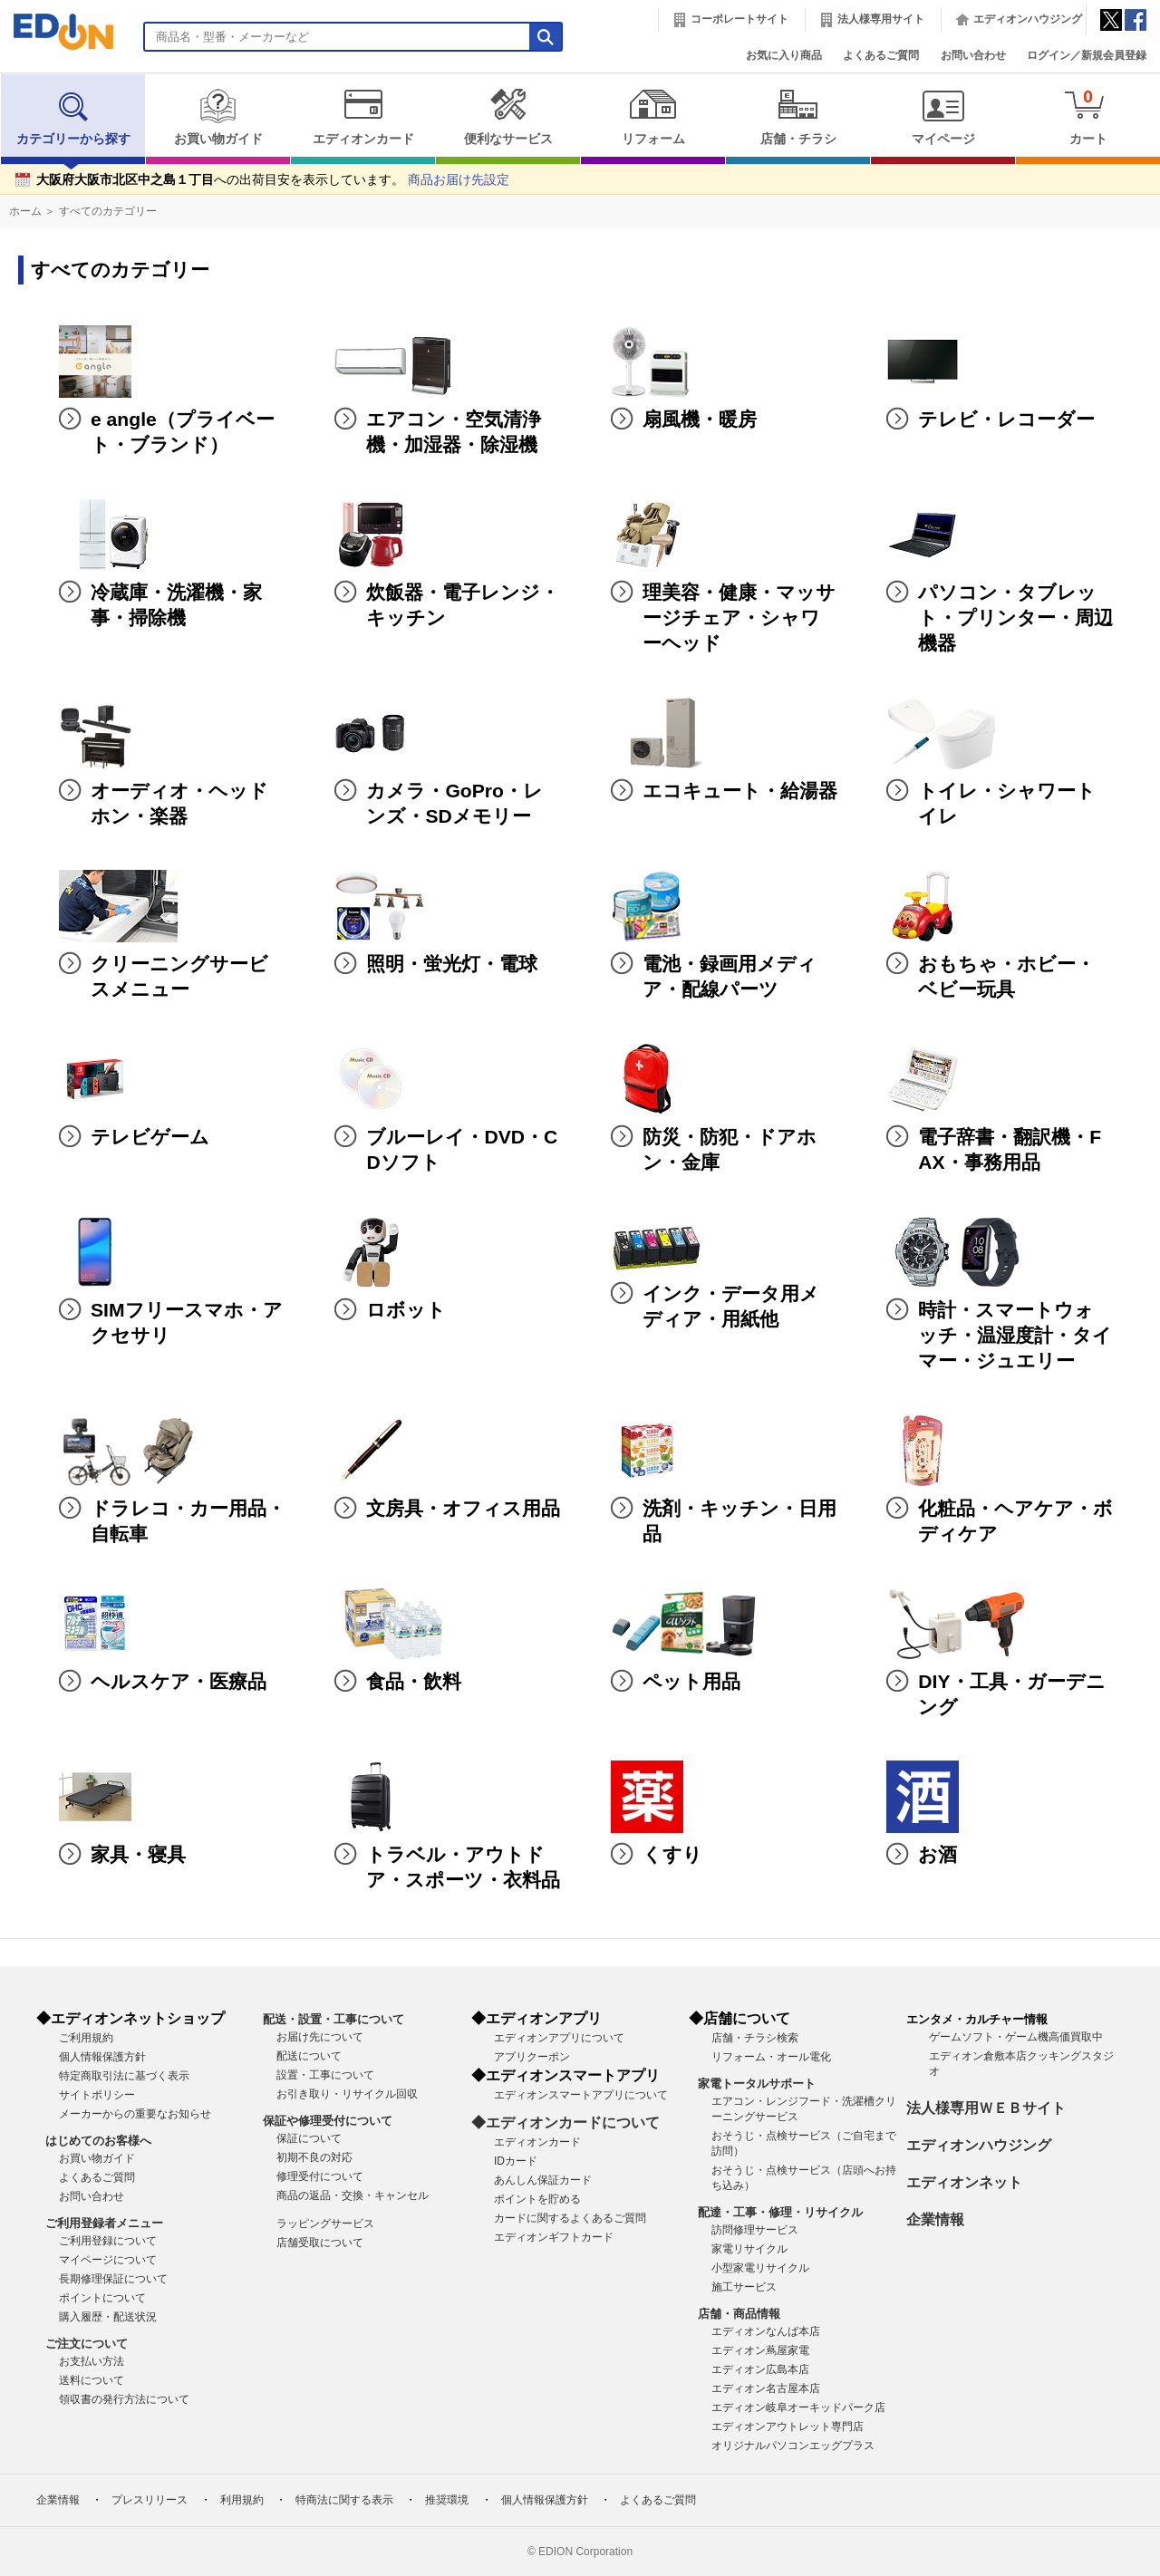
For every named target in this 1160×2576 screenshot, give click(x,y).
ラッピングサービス (325, 2223)
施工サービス (744, 2287)
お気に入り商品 (784, 55)
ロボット (406, 1309)
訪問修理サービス (754, 2230)
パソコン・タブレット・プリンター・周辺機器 (1015, 617)
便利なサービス (508, 117)
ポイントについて (102, 2297)
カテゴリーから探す (73, 117)
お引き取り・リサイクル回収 (347, 2094)
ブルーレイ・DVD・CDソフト (461, 1149)
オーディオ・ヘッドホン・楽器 (179, 803)
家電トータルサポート (757, 2083)
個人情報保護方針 (102, 2056)
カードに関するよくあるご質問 (570, 2218)
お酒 (937, 1854)
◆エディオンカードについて (565, 2122)
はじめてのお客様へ (98, 2140)
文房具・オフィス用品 (463, 1508)
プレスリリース (149, 2500)
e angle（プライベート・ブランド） (183, 432)
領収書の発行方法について (124, 2399)
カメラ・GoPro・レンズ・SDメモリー (454, 803)
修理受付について (319, 2176)
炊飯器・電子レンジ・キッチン (462, 605)
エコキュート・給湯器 (740, 790)
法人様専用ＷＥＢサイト (986, 2108)
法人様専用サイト (880, 19)
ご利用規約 (86, 2037)
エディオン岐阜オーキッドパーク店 (798, 2407)
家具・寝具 (138, 1854)
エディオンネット (964, 2182)
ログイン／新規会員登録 (1086, 55)
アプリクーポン (532, 2056)
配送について (309, 2056)
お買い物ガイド (218, 117)
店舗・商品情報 (739, 2313)
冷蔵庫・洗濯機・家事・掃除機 (176, 605)
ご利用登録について (108, 2240)
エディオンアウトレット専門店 (787, 2426)
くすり (672, 1854)
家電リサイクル (749, 2249)
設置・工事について (325, 2075)
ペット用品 (691, 1681)
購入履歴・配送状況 (108, 2317)
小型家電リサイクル (760, 2268)
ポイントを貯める (537, 2199)
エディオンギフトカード (554, 2237)
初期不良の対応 (314, 2157)
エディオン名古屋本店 (765, 2388)
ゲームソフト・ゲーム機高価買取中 (1016, 2037)
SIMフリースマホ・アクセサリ (187, 1322)
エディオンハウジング (1027, 19)
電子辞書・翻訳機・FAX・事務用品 (1009, 1149)
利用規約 (242, 2500)
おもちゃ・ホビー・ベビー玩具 (1006, 976)
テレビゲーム (150, 1136)
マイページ (943, 117)
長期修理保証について (113, 2278)
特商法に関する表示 (344, 2500)
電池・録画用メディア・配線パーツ (730, 976)
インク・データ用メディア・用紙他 (731, 1306)
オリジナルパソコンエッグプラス (793, 2445)
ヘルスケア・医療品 (178, 1681)
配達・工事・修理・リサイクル (780, 2212)
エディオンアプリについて (559, 2037)
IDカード (515, 2161)
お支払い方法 (91, 2361)
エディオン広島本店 (760, 2369)
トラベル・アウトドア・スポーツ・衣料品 (463, 1867)
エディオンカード (363, 117)
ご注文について (86, 2343)
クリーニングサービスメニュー (179, 976)
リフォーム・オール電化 (771, 2056)
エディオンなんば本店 (765, 2331)
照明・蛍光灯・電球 (451, 963)
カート (1088, 116)
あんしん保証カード (543, 2180)
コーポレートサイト (739, 19)
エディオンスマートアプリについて (581, 2095)
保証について (309, 2138)
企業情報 (935, 2219)
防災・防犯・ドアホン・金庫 (730, 1149)
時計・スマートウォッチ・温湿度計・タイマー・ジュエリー (1015, 1335)
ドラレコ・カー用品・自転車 (188, 1521)
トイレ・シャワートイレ (1007, 803)
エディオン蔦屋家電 (760, 2350)
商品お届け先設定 (458, 180)
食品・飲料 (413, 1681)
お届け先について (319, 2037)
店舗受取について (319, 2242)
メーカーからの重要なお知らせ (135, 2114)
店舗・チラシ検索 (754, 2037)
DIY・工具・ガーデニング (1011, 1694)
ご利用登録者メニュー (104, 2223)
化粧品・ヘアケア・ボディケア (1015, 1521)
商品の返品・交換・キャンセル (352, 2195)
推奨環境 (447, 2500)
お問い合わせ (973, 55)
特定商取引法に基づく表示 (124, 2075)
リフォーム (653, 117)
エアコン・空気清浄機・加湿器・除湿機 (453, 432)
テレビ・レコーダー (1006, 419)
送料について (91, 2380)
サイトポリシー (97, 2095)
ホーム (25, 211)
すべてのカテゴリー (108, 211)
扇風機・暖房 (700, 419)
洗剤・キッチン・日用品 (739, 1521)
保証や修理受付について (327, 2120)
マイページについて (108, 2259)
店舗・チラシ (798, 117)
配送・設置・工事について (333, 2019)
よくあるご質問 (881, 55)
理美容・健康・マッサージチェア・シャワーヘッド (739, 617)
